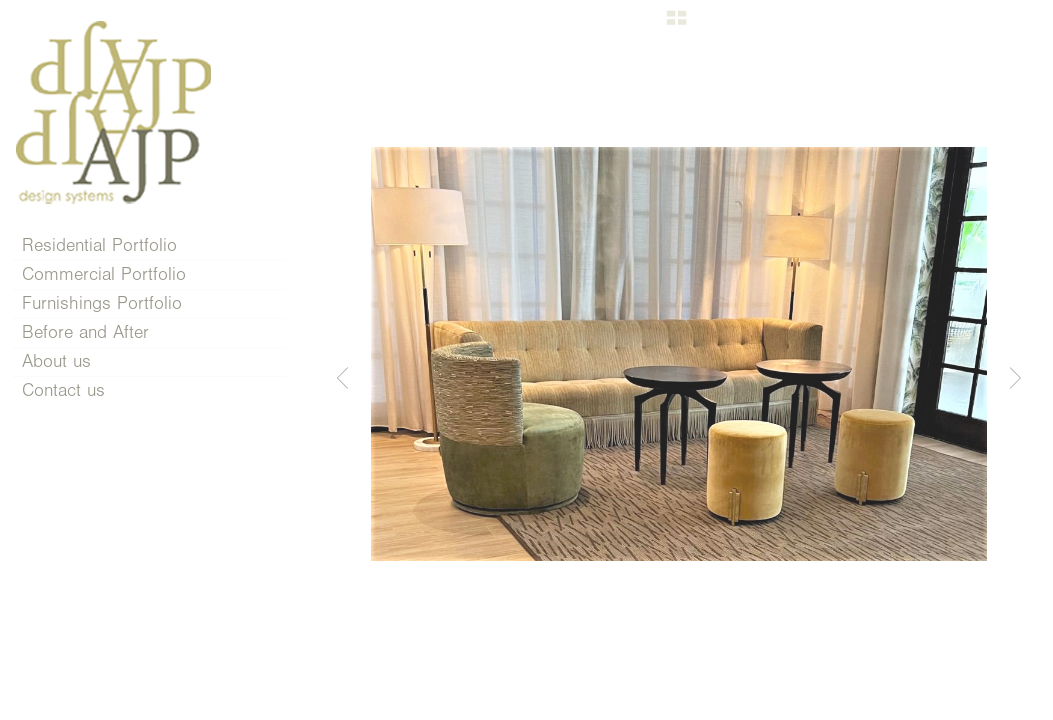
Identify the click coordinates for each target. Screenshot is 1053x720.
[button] (676, 25)
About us (56, 361)
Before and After (85, 332)
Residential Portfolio (111, 245)
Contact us (63, 390)
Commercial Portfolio (116, 274)
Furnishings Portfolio (114, 303)
